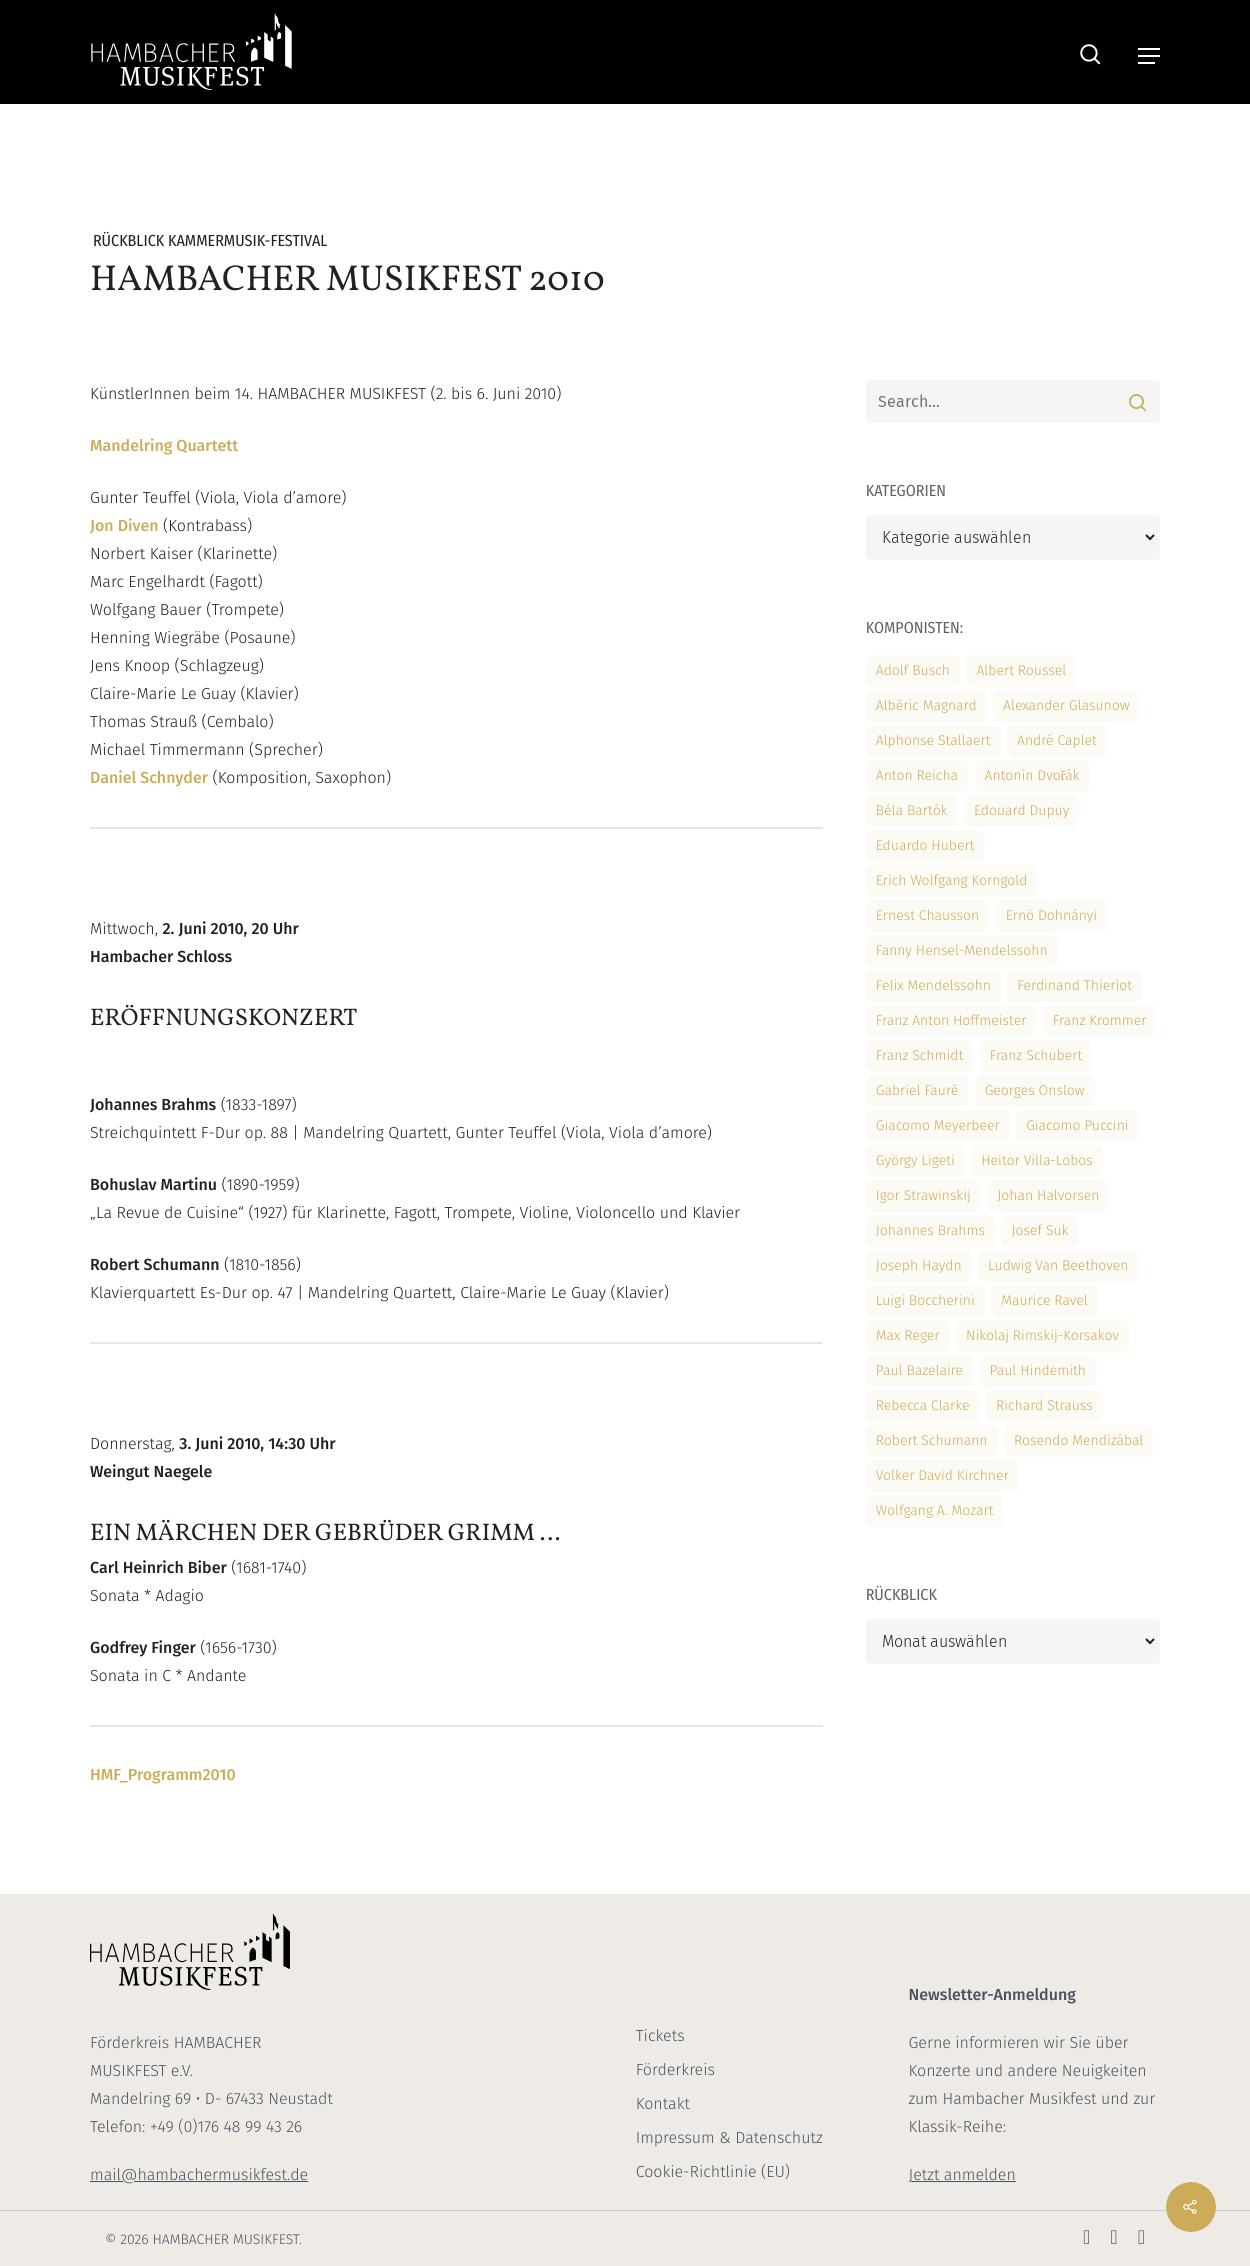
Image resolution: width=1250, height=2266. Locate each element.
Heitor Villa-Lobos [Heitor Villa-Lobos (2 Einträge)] (1037, 1160)
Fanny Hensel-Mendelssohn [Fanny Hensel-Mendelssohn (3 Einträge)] (962, 950)
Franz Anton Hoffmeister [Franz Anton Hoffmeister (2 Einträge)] (951, 1020)
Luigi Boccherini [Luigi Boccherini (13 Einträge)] (925, 1300)
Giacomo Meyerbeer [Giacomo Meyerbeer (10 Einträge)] (938, 1125)
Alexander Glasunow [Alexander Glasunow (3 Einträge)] (1066, 705)
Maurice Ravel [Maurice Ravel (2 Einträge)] (1044, 1300)
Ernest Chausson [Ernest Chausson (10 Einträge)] (927, 915)
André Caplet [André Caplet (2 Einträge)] (1057, 740)
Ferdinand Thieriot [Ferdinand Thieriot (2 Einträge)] (1074, 985)
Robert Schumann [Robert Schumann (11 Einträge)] (932, 1440)
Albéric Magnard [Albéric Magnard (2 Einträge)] (926, 705)
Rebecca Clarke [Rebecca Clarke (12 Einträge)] (923, 1405)
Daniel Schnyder (149, 778)
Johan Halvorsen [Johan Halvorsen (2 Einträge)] (1048, 1195)
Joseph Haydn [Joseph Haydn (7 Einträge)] (919, 1265)
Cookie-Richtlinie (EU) (713, 2172)
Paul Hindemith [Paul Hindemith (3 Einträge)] (1038, 1370)
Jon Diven (124, 526)
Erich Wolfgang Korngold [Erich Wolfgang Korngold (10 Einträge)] (952, 880)
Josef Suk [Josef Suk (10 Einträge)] (1039, 1230)
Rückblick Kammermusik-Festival (210, 241)
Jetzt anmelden (961, 2175)
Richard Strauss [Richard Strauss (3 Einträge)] (1044, 1405)
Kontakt (663, 2104)
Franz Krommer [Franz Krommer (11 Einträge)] (1100, 1020)
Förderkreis (675, 2070)
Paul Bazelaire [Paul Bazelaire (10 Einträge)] (919, 1370)
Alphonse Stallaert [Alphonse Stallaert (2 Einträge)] (933, 740)
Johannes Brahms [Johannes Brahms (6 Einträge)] (930, 1230)
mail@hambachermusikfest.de (199, 2175)
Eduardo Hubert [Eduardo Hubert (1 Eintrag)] (925, 845)
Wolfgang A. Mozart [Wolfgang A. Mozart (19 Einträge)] (935, 1510)
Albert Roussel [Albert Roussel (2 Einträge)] (1021, 670)
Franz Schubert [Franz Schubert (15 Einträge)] (1036, 1055)
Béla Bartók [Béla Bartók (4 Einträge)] (912, 810)
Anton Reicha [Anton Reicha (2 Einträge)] (917, 775)
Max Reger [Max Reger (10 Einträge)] (908, 1335)
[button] (1149, 56)
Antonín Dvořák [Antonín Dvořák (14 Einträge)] (1032, 775)
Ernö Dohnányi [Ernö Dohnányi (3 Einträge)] (1051, 915)
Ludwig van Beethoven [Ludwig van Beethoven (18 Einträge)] (1058, 1265)
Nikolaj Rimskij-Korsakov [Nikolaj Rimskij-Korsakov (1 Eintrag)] (1042, 1335)
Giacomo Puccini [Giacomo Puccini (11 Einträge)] (1077, 1125)
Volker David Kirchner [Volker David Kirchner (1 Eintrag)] (942, 1475)
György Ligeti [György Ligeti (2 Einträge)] (915, 1160)
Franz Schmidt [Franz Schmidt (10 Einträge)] (919, 1055)
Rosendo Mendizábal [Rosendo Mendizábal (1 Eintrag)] (1078, 1440)
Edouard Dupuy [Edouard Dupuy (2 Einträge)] (1021, 810)
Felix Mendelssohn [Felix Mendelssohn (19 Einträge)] (933, 985)
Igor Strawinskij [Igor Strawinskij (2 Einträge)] (923, 1195)
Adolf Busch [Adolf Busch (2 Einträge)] (913, 670)
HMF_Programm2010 (163, 1775)
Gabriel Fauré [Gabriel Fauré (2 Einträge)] (917, 1090)
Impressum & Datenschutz (729, 2138)
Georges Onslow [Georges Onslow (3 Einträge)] (1035, 1090)
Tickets (660, 2036)
